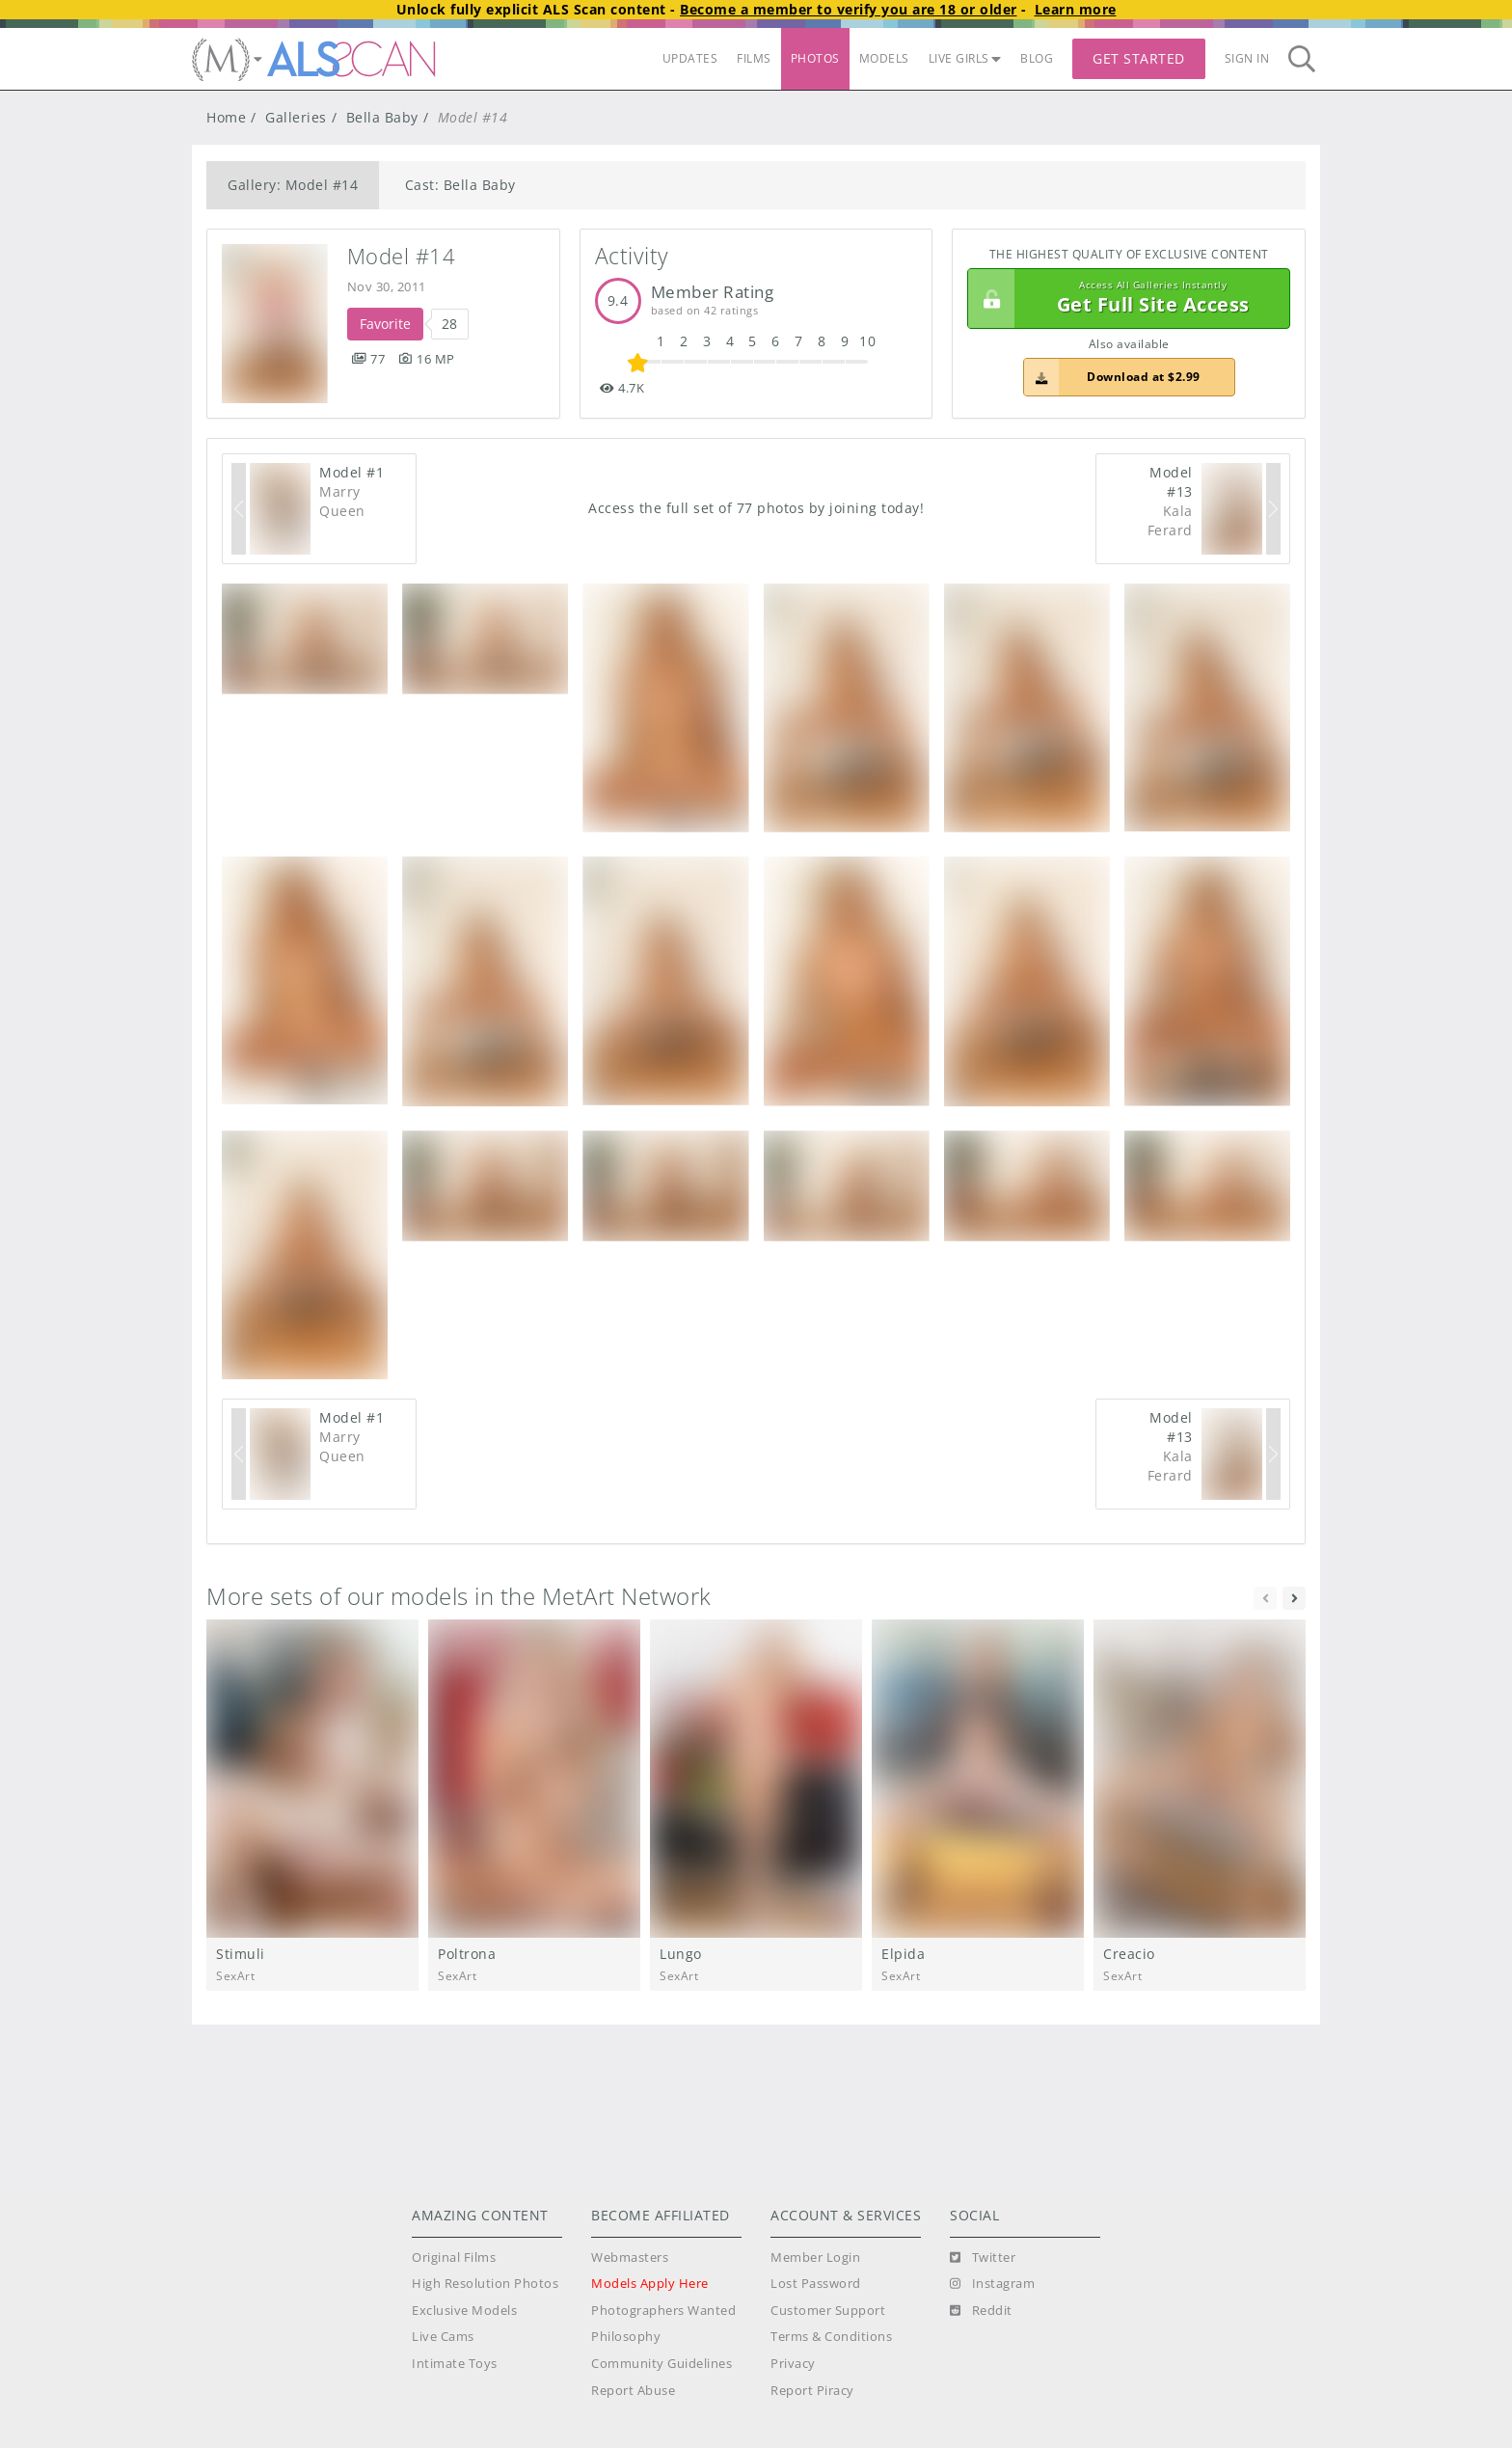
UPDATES (690, 58)
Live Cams (443, 2336)
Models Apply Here (650, 2283)
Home (226, 117)
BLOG (1036, 58)
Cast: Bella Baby (460, 185)
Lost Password (815, 2283)
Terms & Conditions (831, 2336)
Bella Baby (382, 117)
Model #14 (401, 256)
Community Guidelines (661, 2363)
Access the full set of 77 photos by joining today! (756, 508)
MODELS (884, 58)
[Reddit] (981, 2311)
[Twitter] (982, 2258)
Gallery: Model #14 (293, 185)
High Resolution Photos (485, 2283)
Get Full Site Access (1124, 299)
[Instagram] (992, 2284)
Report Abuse (633, 2390)
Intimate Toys (455, 2363)
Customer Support (827, 2310)
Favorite (385, 323)
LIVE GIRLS (965, 58)
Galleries (296, 117)
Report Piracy (812, 2390)
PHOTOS (815, 58)
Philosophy (626, 2336)
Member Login (815, 2257)
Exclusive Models (464, 2310)
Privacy (793, 2363)
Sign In (1247, 58)
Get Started (1139, 58)
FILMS (754, 58)
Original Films (454, 2257)
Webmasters (629, 2257)
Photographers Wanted (663, 2310)
